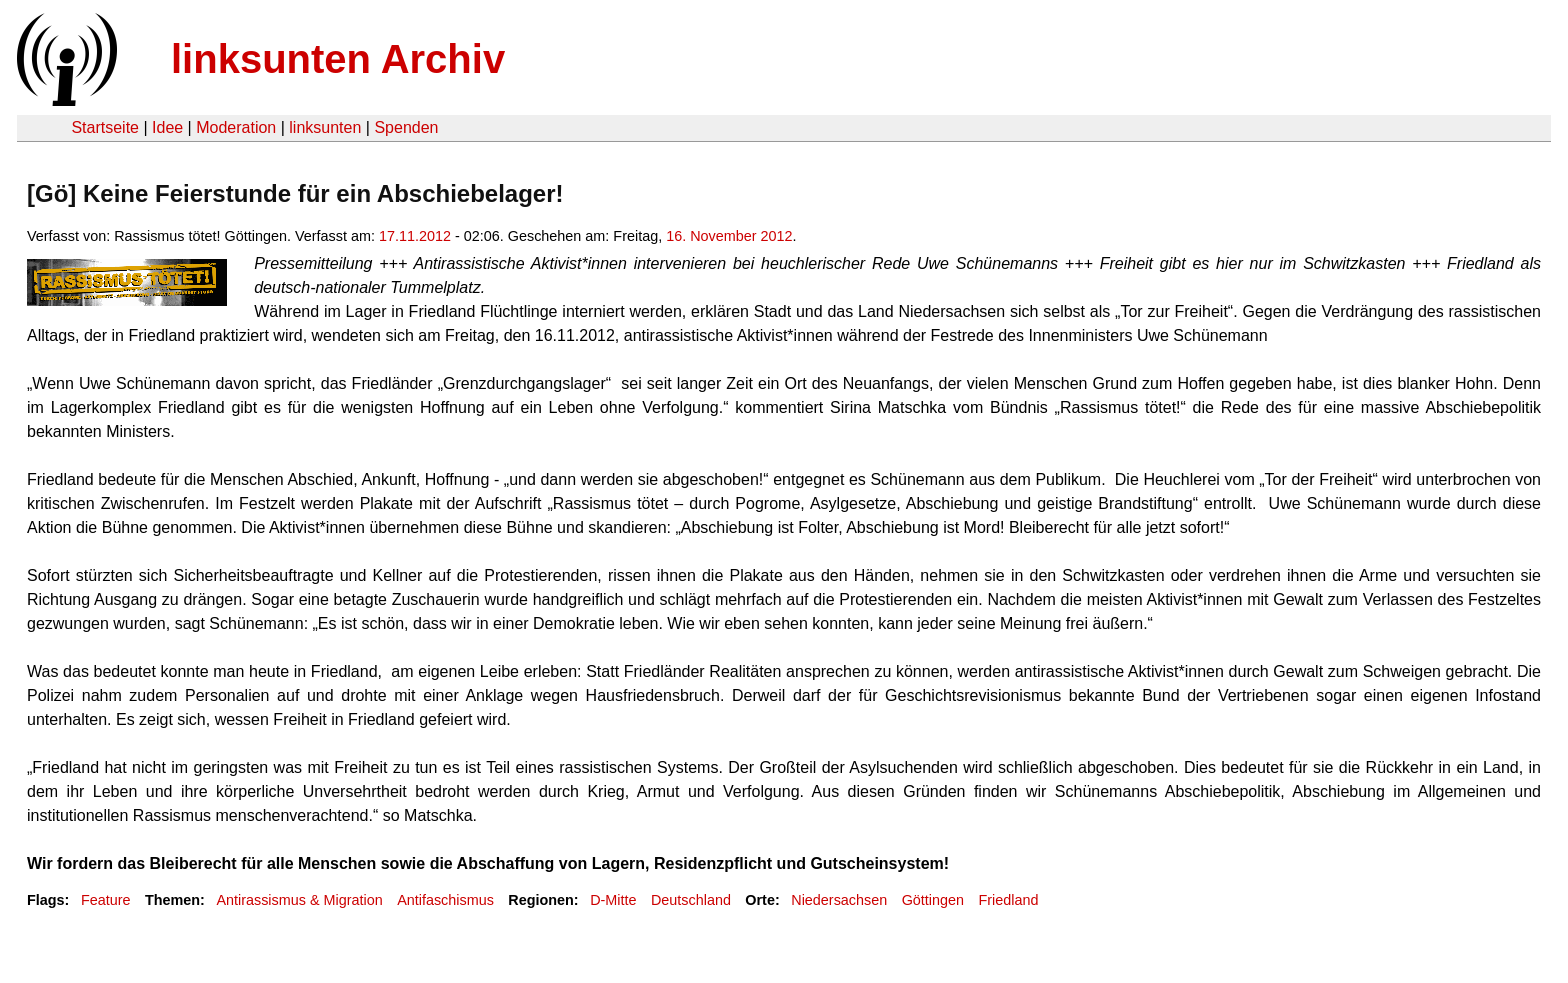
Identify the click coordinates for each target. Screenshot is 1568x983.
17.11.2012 (415, 236)
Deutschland (691, 900)
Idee (167, 127)
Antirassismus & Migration (299, 900)
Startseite (105, 127)
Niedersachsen (839, 900)
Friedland (1008, 900)
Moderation (236, 127)
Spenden (406, 127)
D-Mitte (613, 900)
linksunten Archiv (338, 59)
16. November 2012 (729, 236)
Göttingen (933, 900)
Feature (106, 900)
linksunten (325, 127)
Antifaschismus (445, 900)
